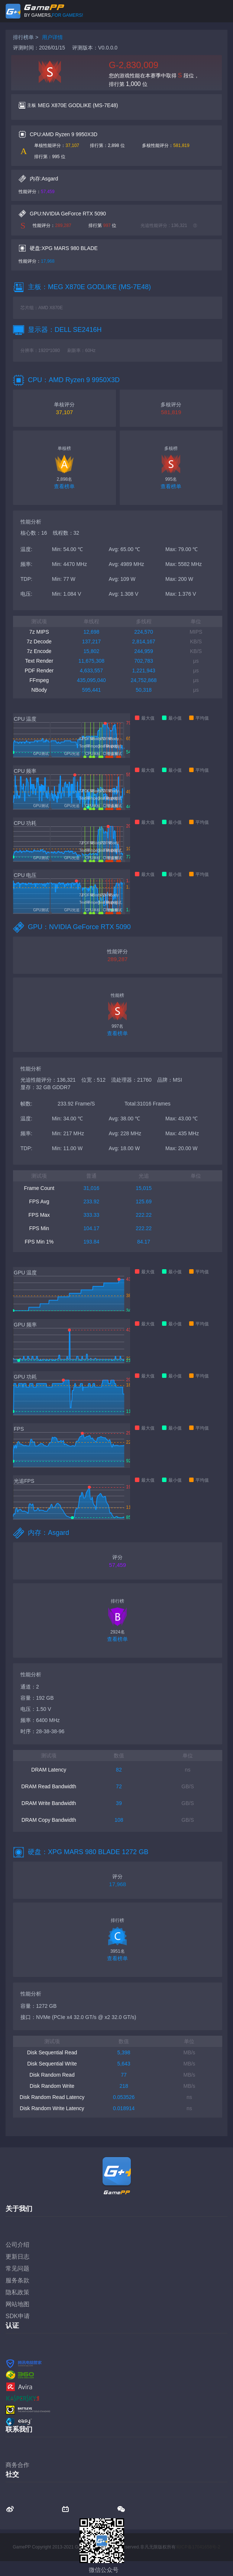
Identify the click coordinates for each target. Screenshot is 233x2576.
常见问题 (17, 2268)
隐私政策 (17, 2292)
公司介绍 (17, 2244)
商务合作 (17, 2465)
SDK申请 (18, 2316)
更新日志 (17, 2256)
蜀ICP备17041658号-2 (198, 2547)
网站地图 (17, 2304)
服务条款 (17, 2280)
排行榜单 (23, 37)
